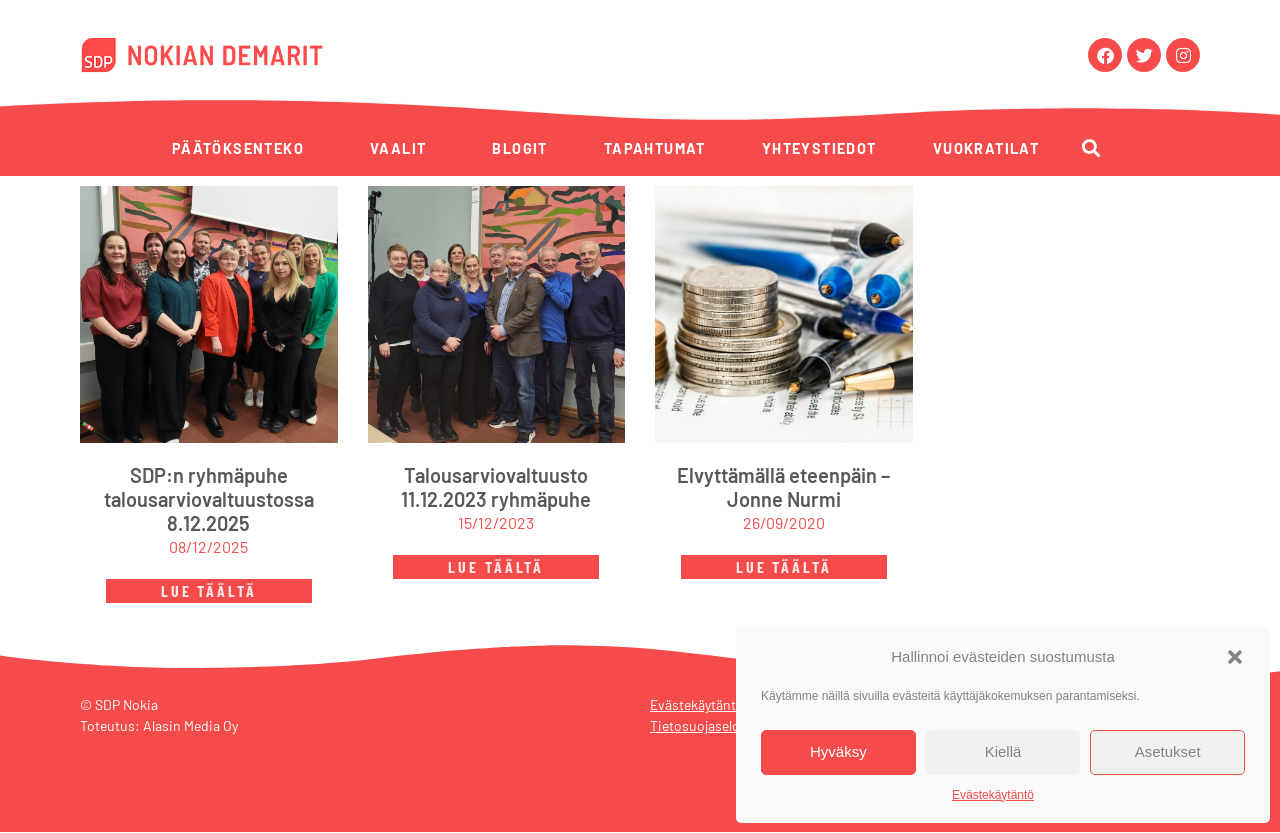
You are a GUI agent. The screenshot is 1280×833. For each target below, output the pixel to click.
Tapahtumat (655, 148)
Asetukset (1168, 751)
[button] (1235, 657)
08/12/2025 (208, 547)
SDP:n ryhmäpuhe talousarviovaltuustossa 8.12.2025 (209, 500)
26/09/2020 (784, 523)
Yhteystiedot (819, 148)
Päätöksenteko (238, 148)
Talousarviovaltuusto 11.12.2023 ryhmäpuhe (496, 488)
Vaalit (398, 148)
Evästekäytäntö (993, 795)
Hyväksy (838, 751)
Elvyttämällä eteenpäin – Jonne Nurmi (783, 488)
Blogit (519, 148)
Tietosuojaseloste (704, 726)
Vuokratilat (986, 148)
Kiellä (1003, 751)
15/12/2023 (496, 523)
